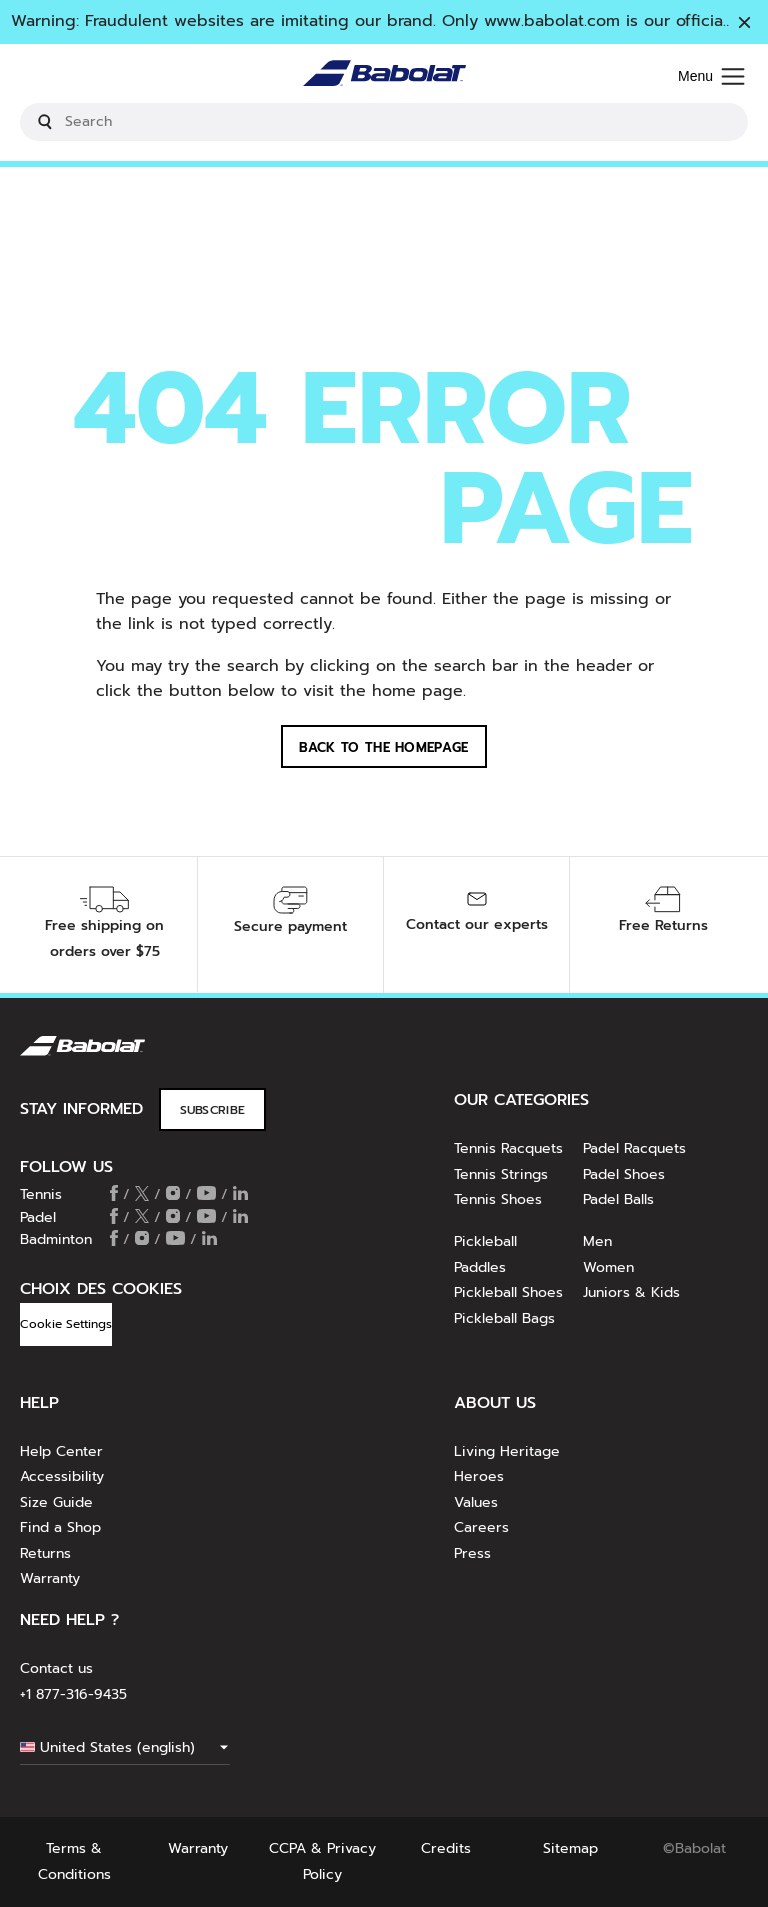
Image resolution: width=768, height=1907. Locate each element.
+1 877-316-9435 (73, 1694)
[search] (384, 122)
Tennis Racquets (508, 1148)
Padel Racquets (634, 1148)
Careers (481, 1527)
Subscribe (213, 1110)
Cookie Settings (66, 1324)
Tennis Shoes (498, 1199)
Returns (45, 1553)
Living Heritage (507, 1451)
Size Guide (56, 1502)
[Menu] (711, 77)
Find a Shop (60, 1527)
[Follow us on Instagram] (173, 1195)
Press (472, 1553)
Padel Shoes (624, 1174)
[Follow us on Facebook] (114, 1195)
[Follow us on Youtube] (206, 1195)
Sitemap (570, 1848)
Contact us (56, 1668)
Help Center (61, 1451)
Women (608, 1267)
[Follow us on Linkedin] (240, 1195)
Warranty (50, 1578)
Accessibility (62, 1476)
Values (476, 1502)
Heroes (479, 1476)
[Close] (744, 24)
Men (597, 1241)
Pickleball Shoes (508, 1292)
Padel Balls (618, 1199)
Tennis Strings (501, 1174)
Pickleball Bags (504, 1318)
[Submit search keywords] (45, 122)
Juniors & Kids (631, 1292)
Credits (446, 1848)
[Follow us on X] (142, 1195)
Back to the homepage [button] (384, 747)
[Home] (384, 78)
